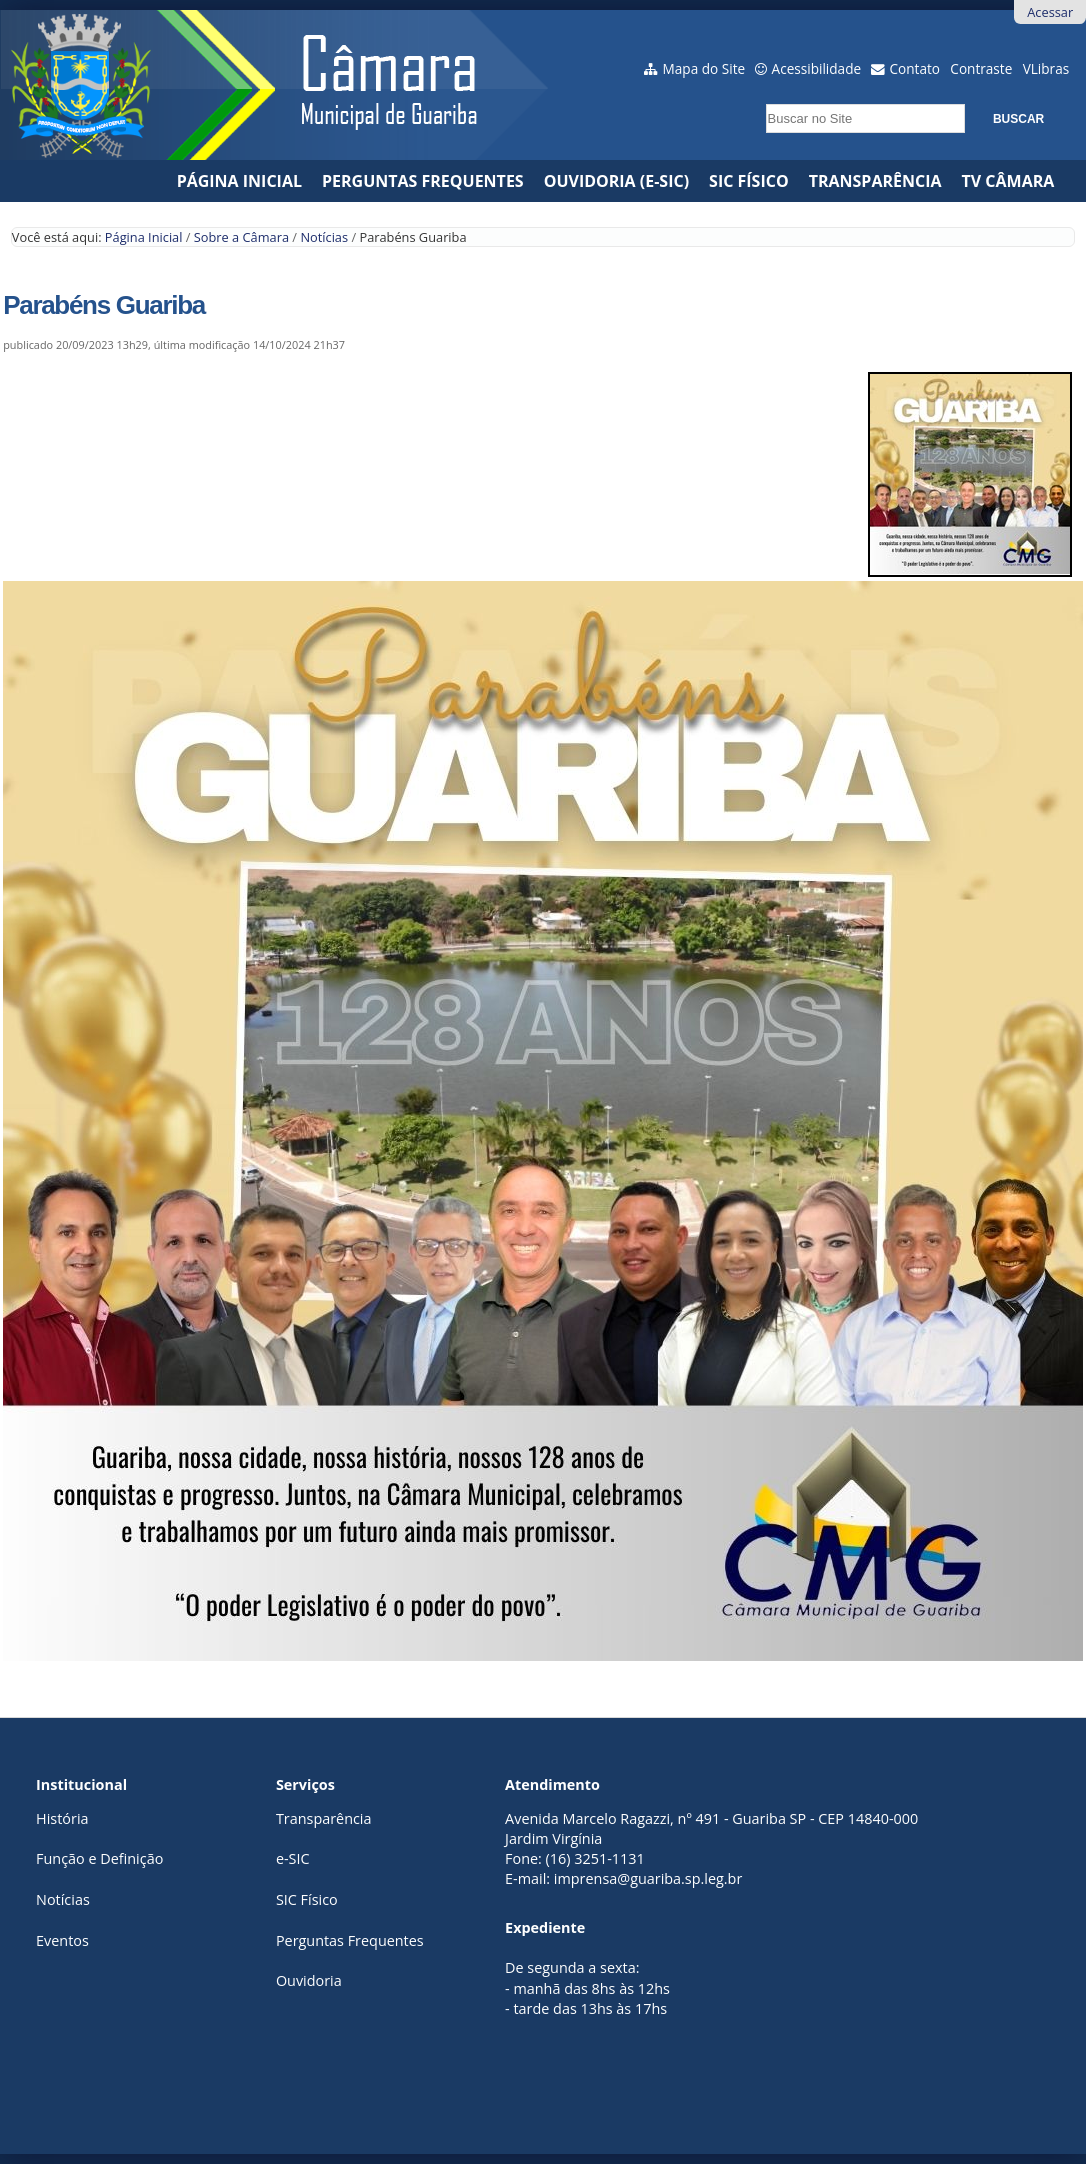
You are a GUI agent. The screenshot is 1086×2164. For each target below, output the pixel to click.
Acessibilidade (817, 68)
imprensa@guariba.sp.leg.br (648, 1878)
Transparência (875, 181)
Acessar (1050, 12)
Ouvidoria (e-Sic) (616, 181)
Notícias (324, 237)
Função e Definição (99, 1858)
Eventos (62, 1940)
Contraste (981, 68)
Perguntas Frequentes (423, 181)
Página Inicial (239, 181)
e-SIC (293, 1858)
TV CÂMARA (1008, 181)
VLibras (1046, 68)
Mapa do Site (704, 68)
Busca (759, 97)
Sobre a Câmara (241, 237)
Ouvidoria (309, 1980)
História (62, 1818)
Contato (915, 68)
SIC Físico (749, 181)
